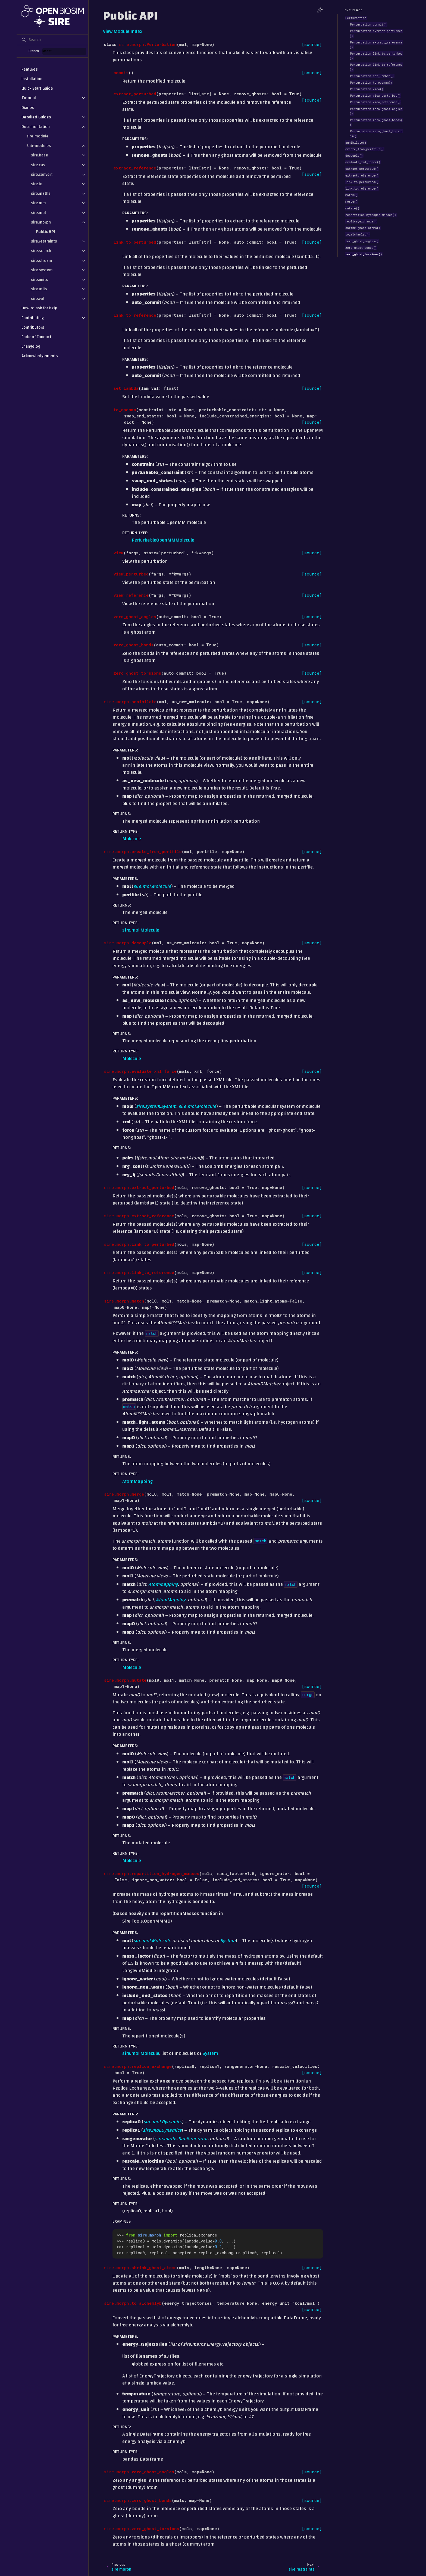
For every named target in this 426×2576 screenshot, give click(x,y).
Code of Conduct (36, 337)
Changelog (30, 346)
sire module (37, 136)
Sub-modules (38, 145)
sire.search (41, 250)
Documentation (35, 126)
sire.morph (41, 222)
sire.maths (41, 193)
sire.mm (38, 203)
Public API (45, 231)
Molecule (131, 838)
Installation (31, 79)
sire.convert (42, 174)
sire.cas (38, 165)
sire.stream (41, 260)
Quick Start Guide (37, 88)
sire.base (39, 155)
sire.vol (37, 298)
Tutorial (28, 98)
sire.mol (38, 212)
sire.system (42, 270)
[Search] (52, 39)
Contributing (32, 318)
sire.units (39, 279)
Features (29, 69)
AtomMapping (137, 1481)
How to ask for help (39, 308)
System (210, 2053)
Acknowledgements (39, 356)
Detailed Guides (36, 117)
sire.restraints (44, 241)
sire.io (36, 184)
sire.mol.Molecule (140, 930)
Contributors (32, 327)
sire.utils (39, 289)
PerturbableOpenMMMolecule (163, 540)
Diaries (27, 107)
